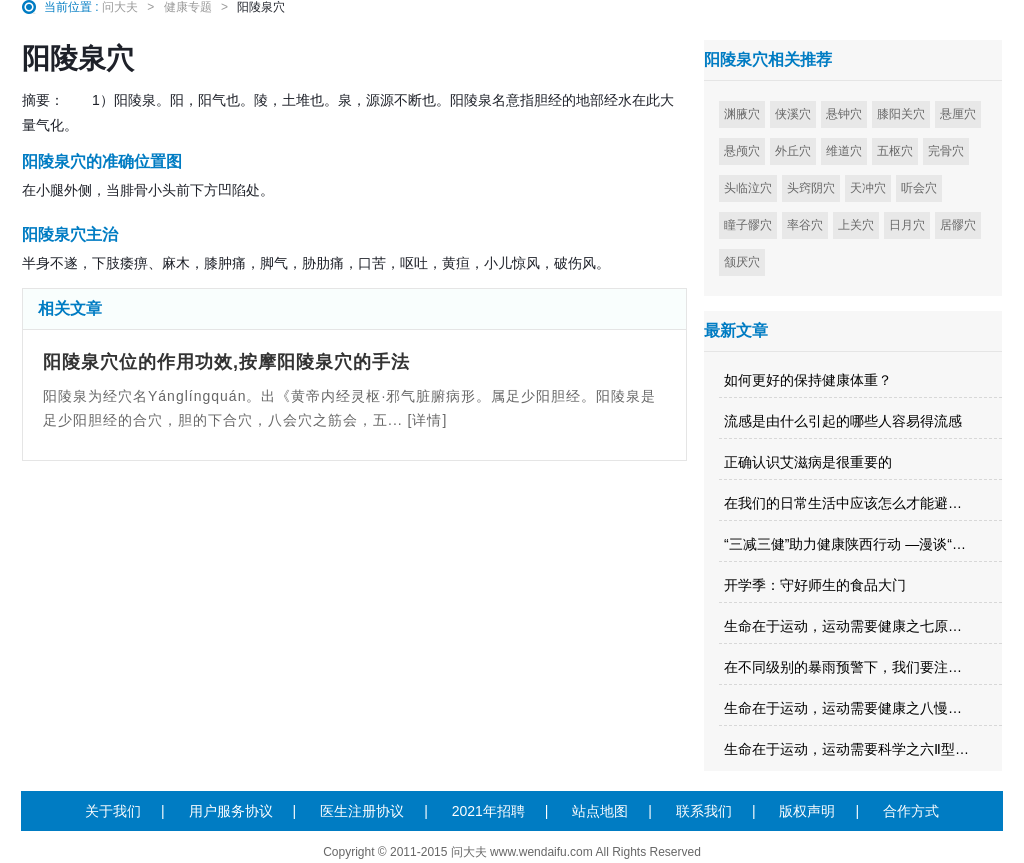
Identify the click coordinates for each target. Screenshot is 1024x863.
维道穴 (844, 151)
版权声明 (807, 811)
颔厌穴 (742, 262)
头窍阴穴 (811, 188)
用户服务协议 (231, 811)
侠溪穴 (793, 114)
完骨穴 (946, 151)
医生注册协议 (362, 811)
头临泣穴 (748, 188)
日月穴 (907, 225)
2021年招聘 (488, 811)
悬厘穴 (958, 114)
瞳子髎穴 (748, 225)
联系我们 (704, 811)
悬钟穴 (844, 114)
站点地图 (600, 811)
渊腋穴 (742, 114)
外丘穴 (793, 151)
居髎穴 (958, 225)
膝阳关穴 (901, 114)
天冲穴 (868, 188)
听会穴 (919, 188)
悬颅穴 (742, 151)
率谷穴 (805, 225)
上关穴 (856, 225)
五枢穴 (895, 151)
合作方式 (911, 811)
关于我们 (113, 811)
